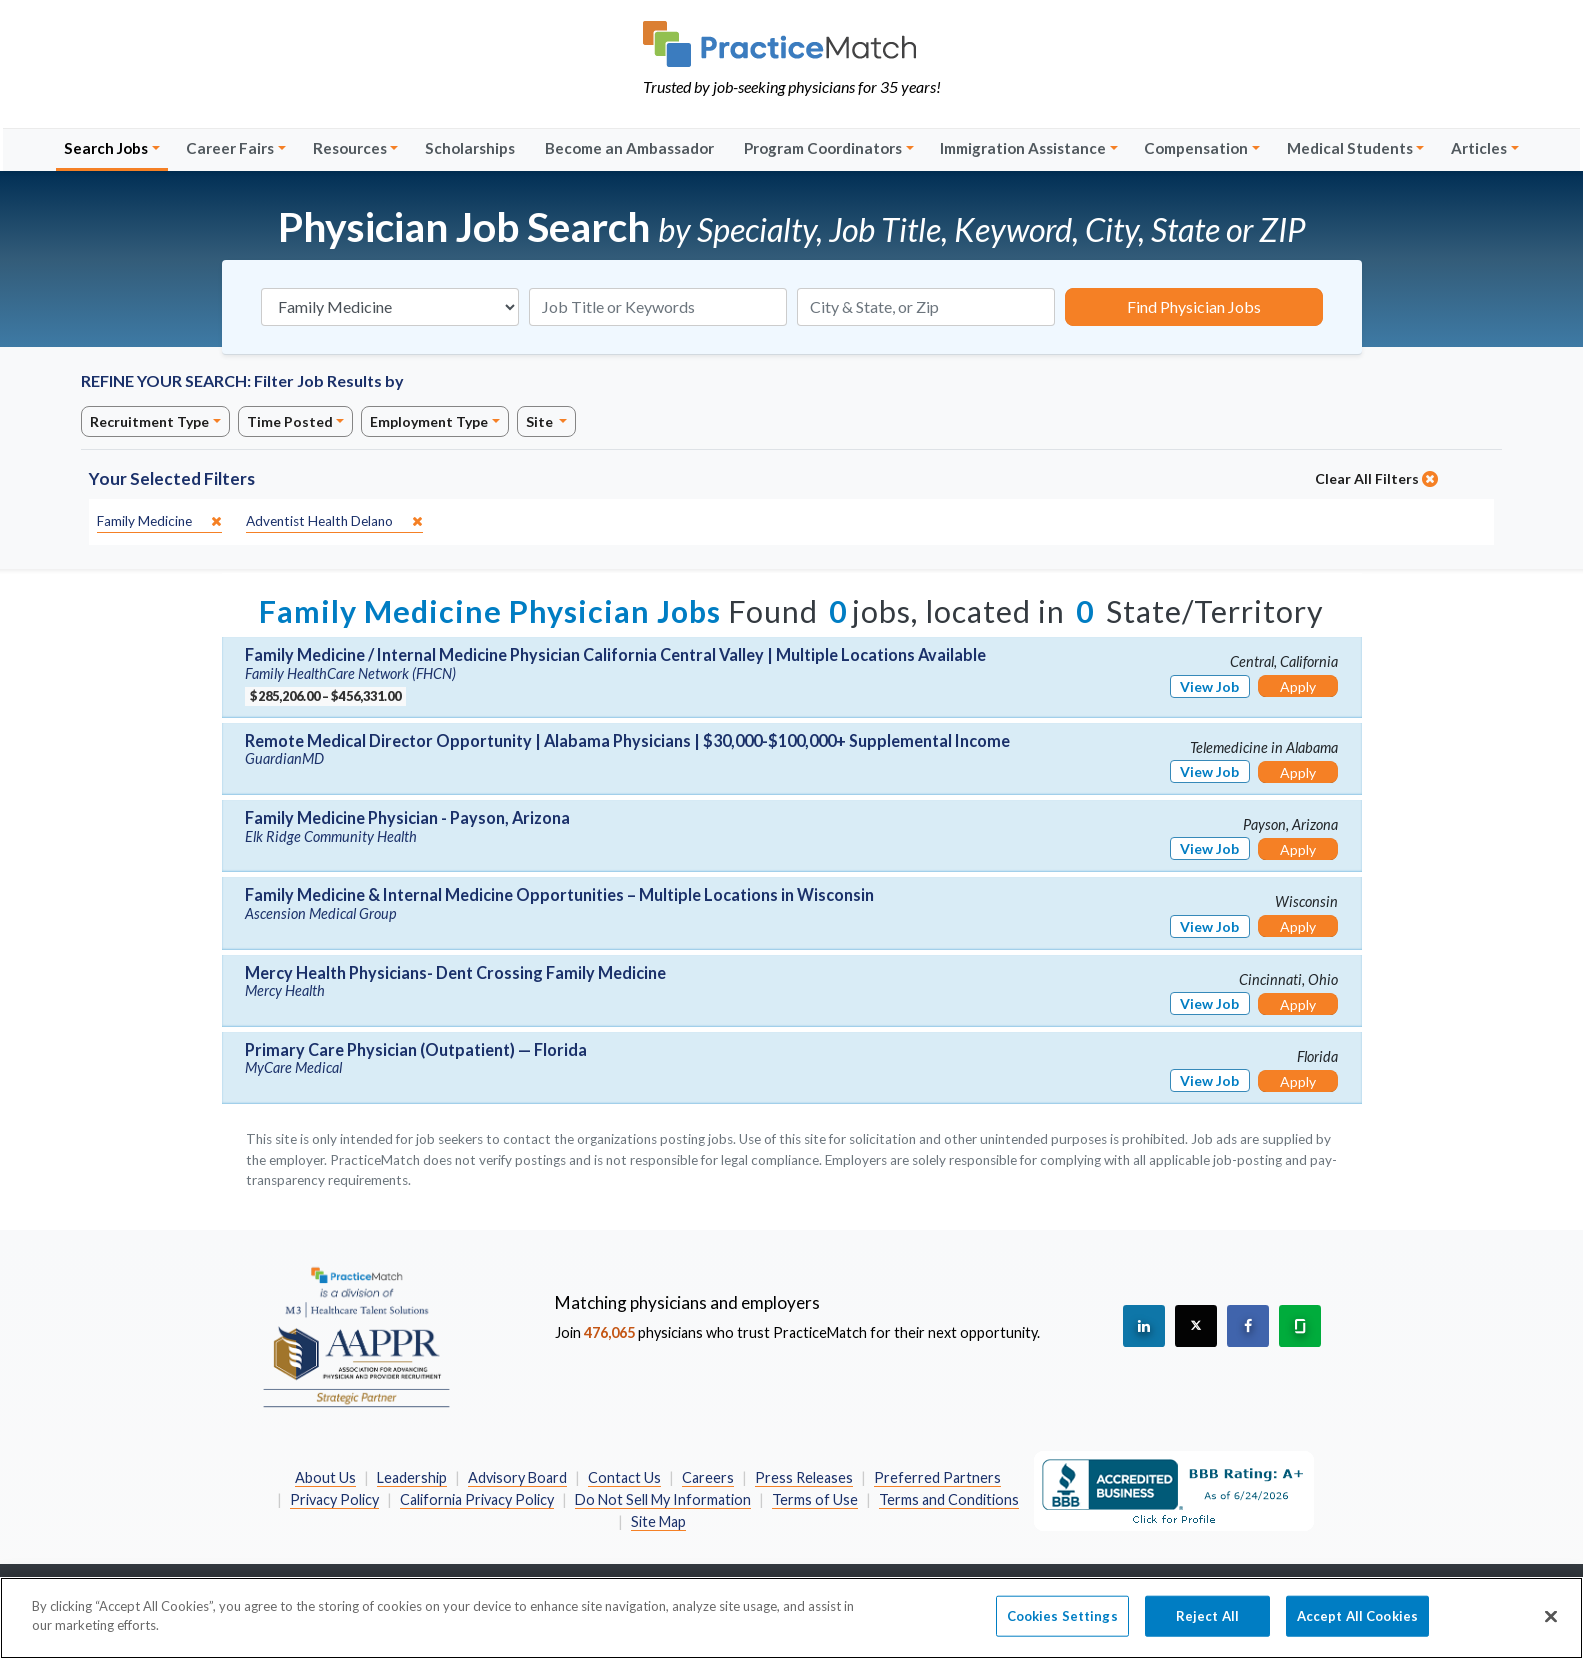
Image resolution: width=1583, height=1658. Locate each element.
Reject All (1207, 1625)
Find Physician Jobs (1194, 306)
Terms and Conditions (949, 1499)
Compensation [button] (1196, 148)
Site (541, 421)
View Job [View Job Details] (1209, 686)
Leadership (412, 1477)
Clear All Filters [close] (1376, 478)
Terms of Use (815, 1499)
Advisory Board (517, 1477)
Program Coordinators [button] (823, 148)
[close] (159, 521)
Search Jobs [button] (106, 148)
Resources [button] (350, 148)
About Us (325, 1477)
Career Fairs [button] (230, 148)
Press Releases (804, 1477)
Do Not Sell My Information (663, 1499)
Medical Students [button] (1350, 148)
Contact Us (624, 1477)
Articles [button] (1479, 148)
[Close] (1551, 1626)
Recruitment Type (149, 421)
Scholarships (470, 148)
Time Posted (290, 421)
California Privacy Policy (477, 1499)
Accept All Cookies (1357, 1625)
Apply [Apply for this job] (1298, 686)
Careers (708, 1477)
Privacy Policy (334, 1499)
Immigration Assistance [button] (1023, 148)
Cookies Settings (1062, 1625)
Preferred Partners (937, 1477)
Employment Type (429, 421)
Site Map (658, 1521)
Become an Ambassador (629, 148)
